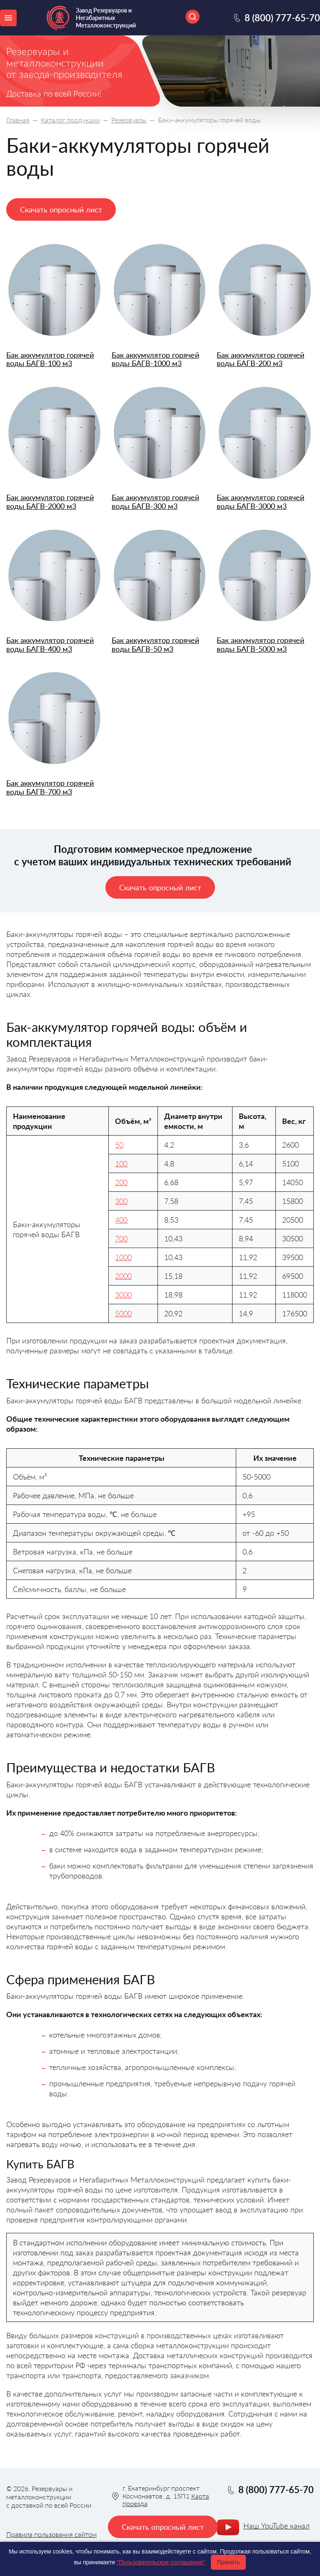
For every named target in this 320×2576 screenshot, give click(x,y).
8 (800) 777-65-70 (282, 17)
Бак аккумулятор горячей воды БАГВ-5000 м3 (260, 644)
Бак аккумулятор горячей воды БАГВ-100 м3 (50, 359)
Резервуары (129, 120)
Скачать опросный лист (61, 209)
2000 (123, 1276)
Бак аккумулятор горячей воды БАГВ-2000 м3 (50, 501)
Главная (18, 120)
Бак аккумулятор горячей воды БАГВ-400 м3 (50, 644)
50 (119, 1144)
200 (121, 1182)
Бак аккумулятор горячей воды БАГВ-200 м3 (260, 359)
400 (121, 1219)
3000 (123, 1294)
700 (121, 1238)
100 (121, 1163)
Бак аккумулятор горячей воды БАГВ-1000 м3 (155, 359)
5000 (123, 1313)
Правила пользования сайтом (51, 2534)
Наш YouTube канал (276, 2525)
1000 (123, 1257)
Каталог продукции (70, 120)
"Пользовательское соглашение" (161, 2562)
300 (121, 1201)
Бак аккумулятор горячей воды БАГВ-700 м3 (50, 787)
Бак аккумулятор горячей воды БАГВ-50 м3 (155, 644)
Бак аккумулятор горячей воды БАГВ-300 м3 (155, 501)
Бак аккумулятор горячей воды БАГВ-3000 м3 (260, 501)
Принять (228, 2562)
